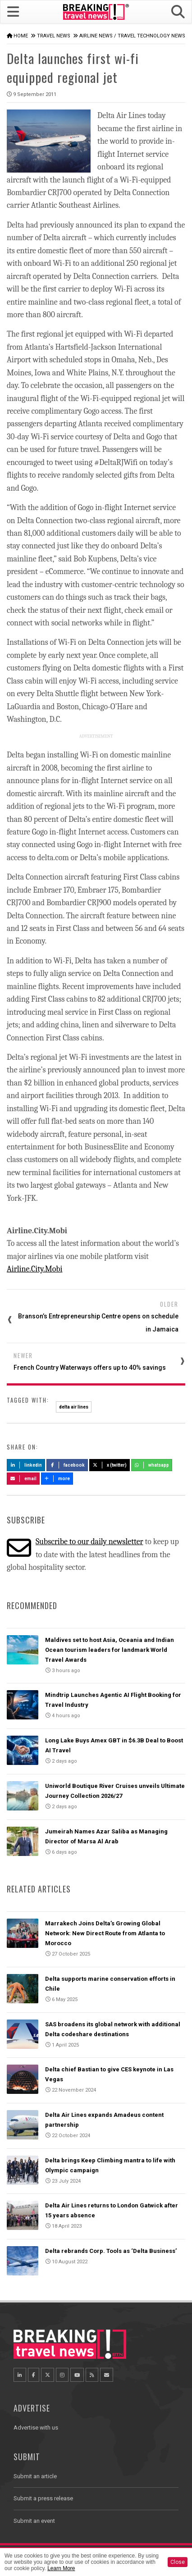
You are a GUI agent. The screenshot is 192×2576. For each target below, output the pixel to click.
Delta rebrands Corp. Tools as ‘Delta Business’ (111, 2251)
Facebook (67, 1465)
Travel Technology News (151, 36)
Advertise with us (36, 2427)
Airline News (96, 36)
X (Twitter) (109, 1465)
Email (23, 1478)
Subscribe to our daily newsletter (89, 1541)
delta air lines (73, 1406)
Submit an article (35, 2476)
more (57, 1478)
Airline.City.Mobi (34, 1269)
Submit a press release (43, 2498)
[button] (178, 12)
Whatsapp (151, 1465)
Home (21, 36)
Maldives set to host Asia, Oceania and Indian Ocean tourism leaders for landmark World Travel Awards (109, 1650)
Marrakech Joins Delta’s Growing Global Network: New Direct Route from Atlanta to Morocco (105, 1933)
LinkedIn (26, 1465)
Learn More (61, 2568)
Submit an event (34, 2520)
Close (177, 2562)
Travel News (53, 36)
